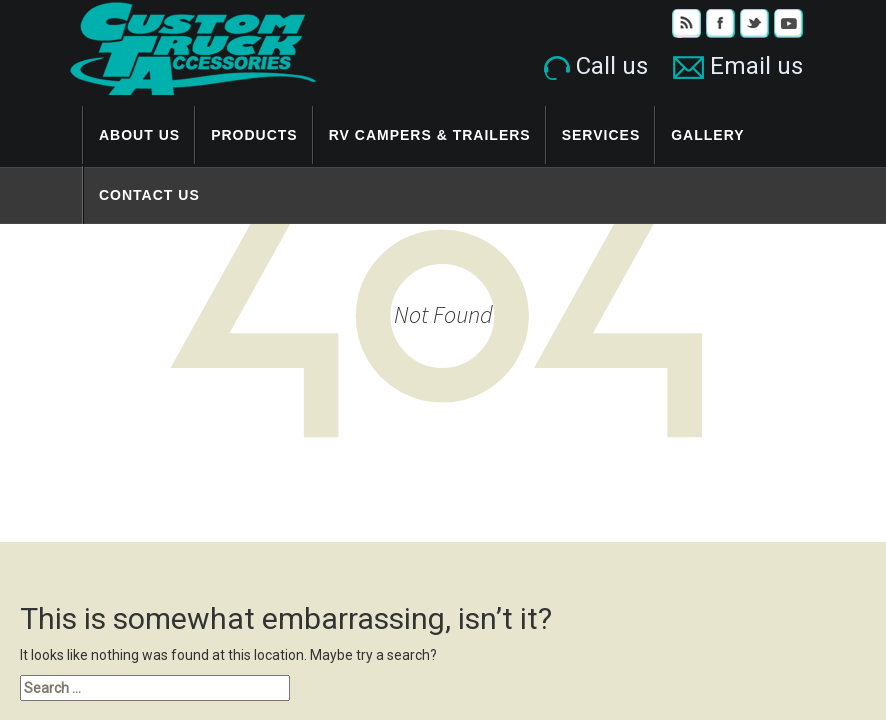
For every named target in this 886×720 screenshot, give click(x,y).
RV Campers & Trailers (430, 135)
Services (601, 135)
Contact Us (149, 195)
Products (254, 135)
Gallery (707, 135)
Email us (738, 66)
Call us (596, 66)
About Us (139, 135)
